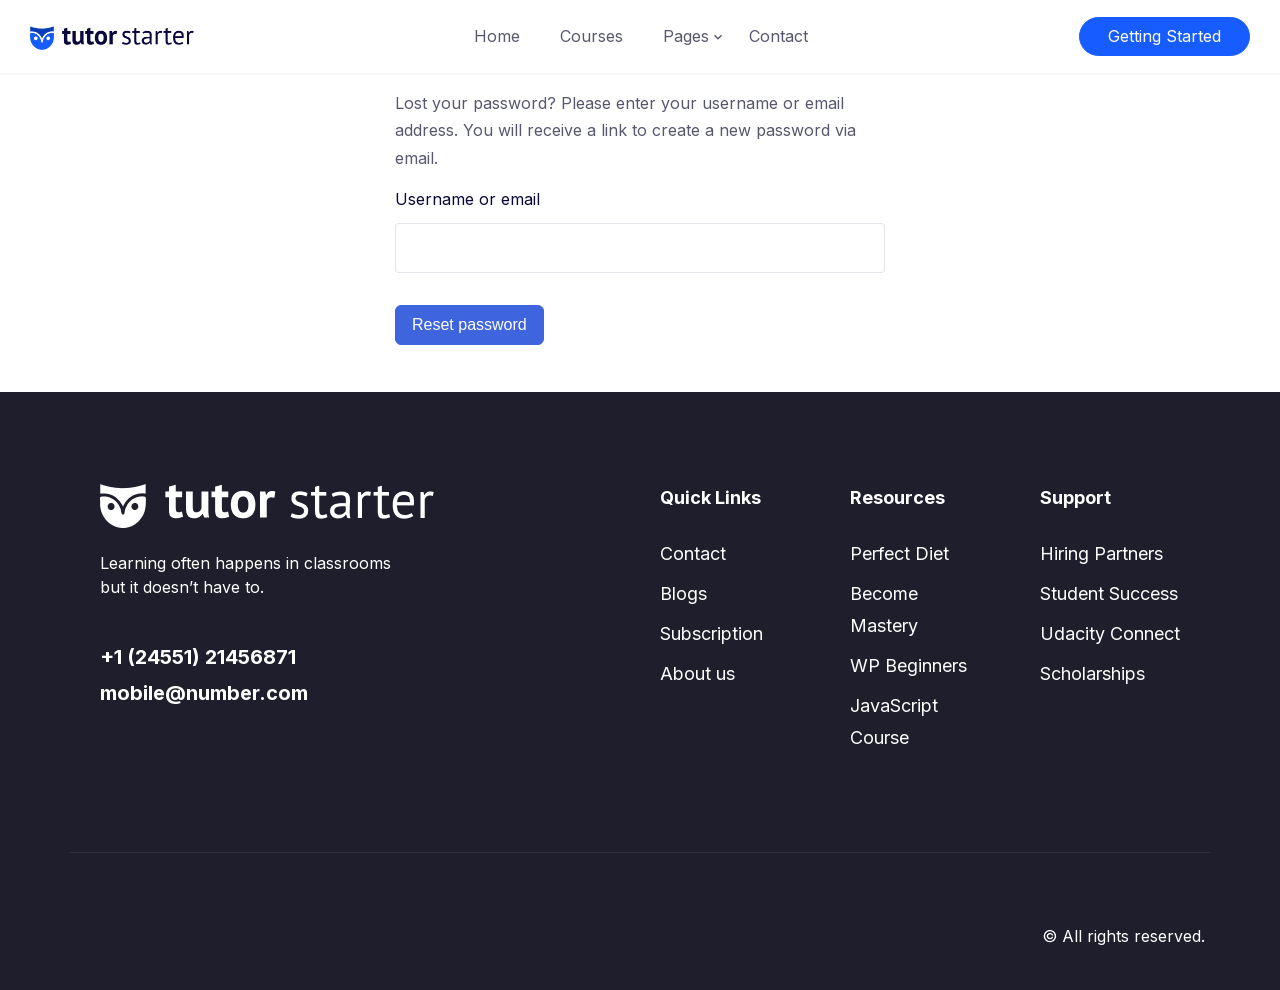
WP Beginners (908, 665)
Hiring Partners (1101, 553)
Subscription (711, 633)
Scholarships (1092, 673)
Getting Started (1164, 36)
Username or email (467, 199)
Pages (686, 36)
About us (697, 673)
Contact (778, 36)
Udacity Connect (1110, 633)
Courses (591, 36)
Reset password (469, 324)
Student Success (1109, 593)
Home (497, 36)
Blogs (683, 593)
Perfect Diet (899, 553)
